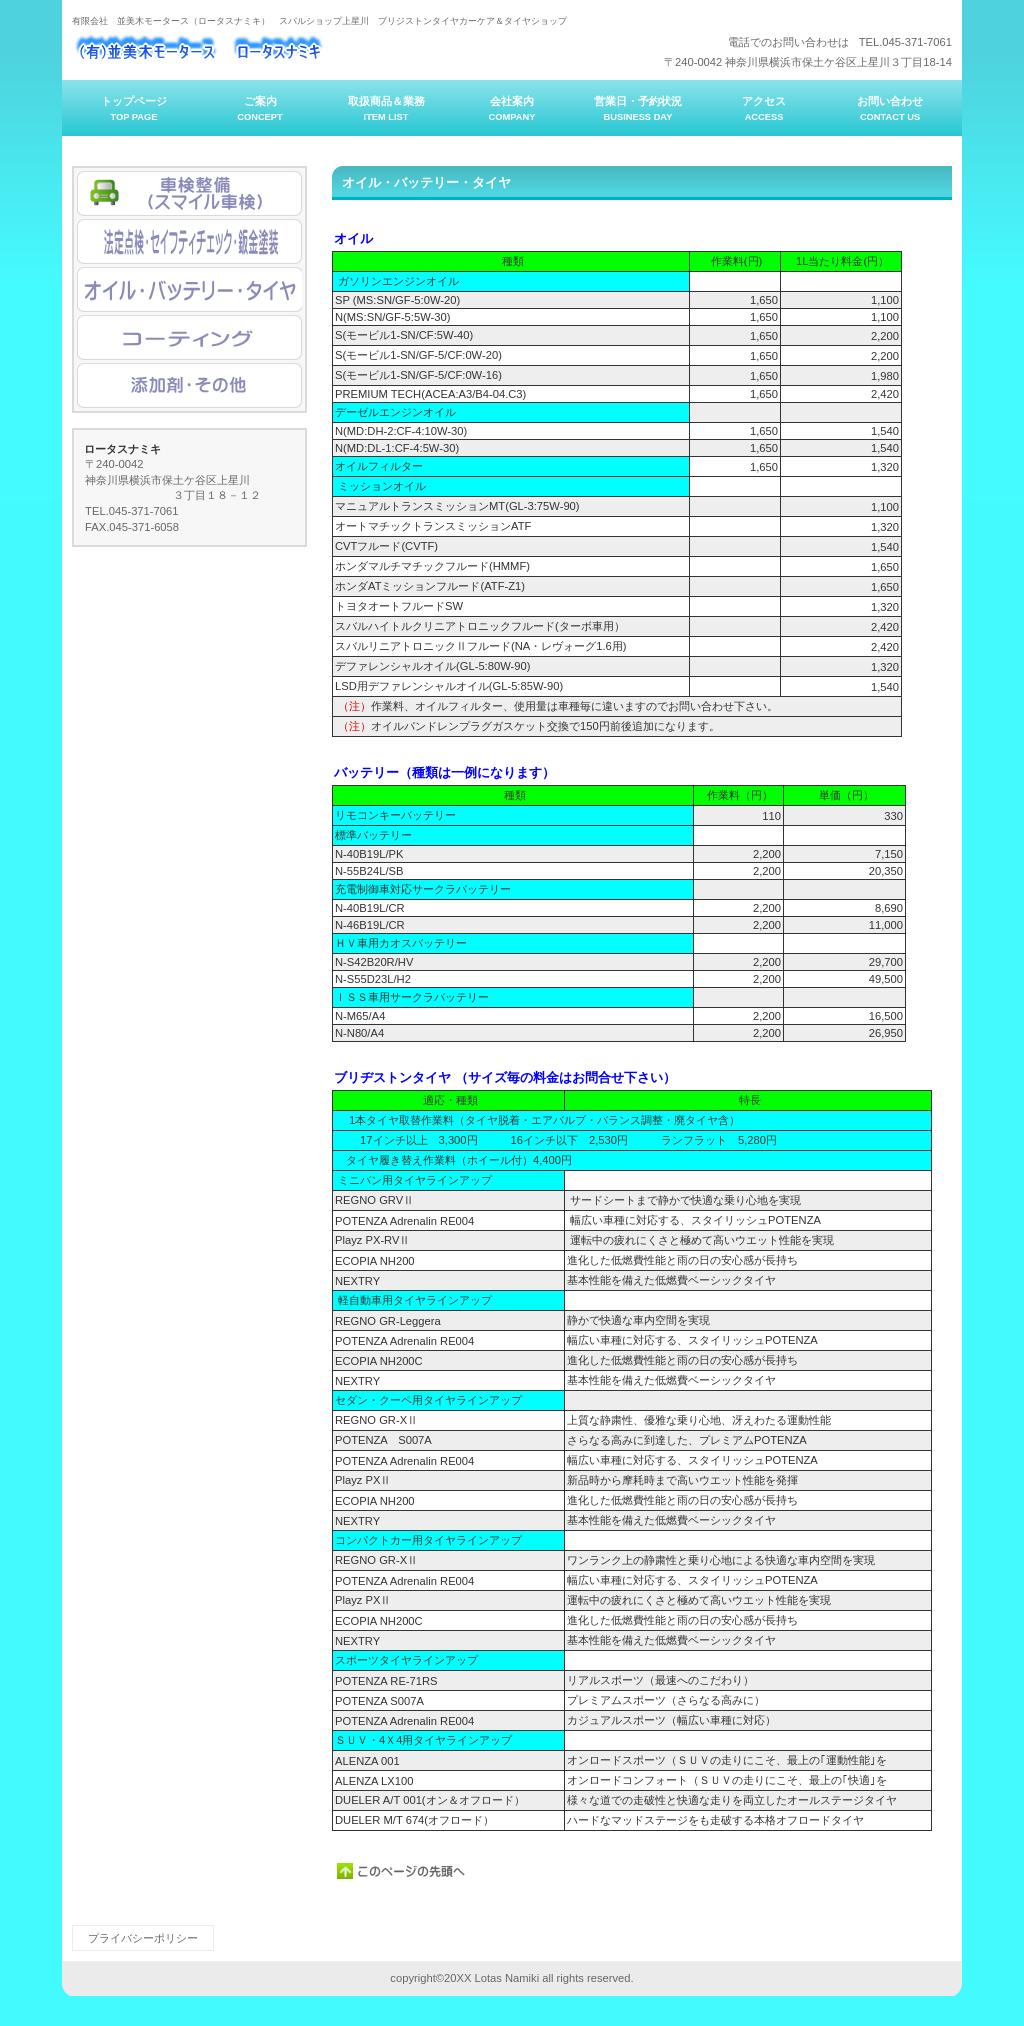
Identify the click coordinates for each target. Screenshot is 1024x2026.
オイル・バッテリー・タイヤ (189, 289)
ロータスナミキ (272, 51)
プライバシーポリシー (143, 1938)
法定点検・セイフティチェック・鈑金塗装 (189, 241)
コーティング (189, 337)
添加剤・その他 (189, 385)
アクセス (189, 193)
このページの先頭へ (402, 1871)
